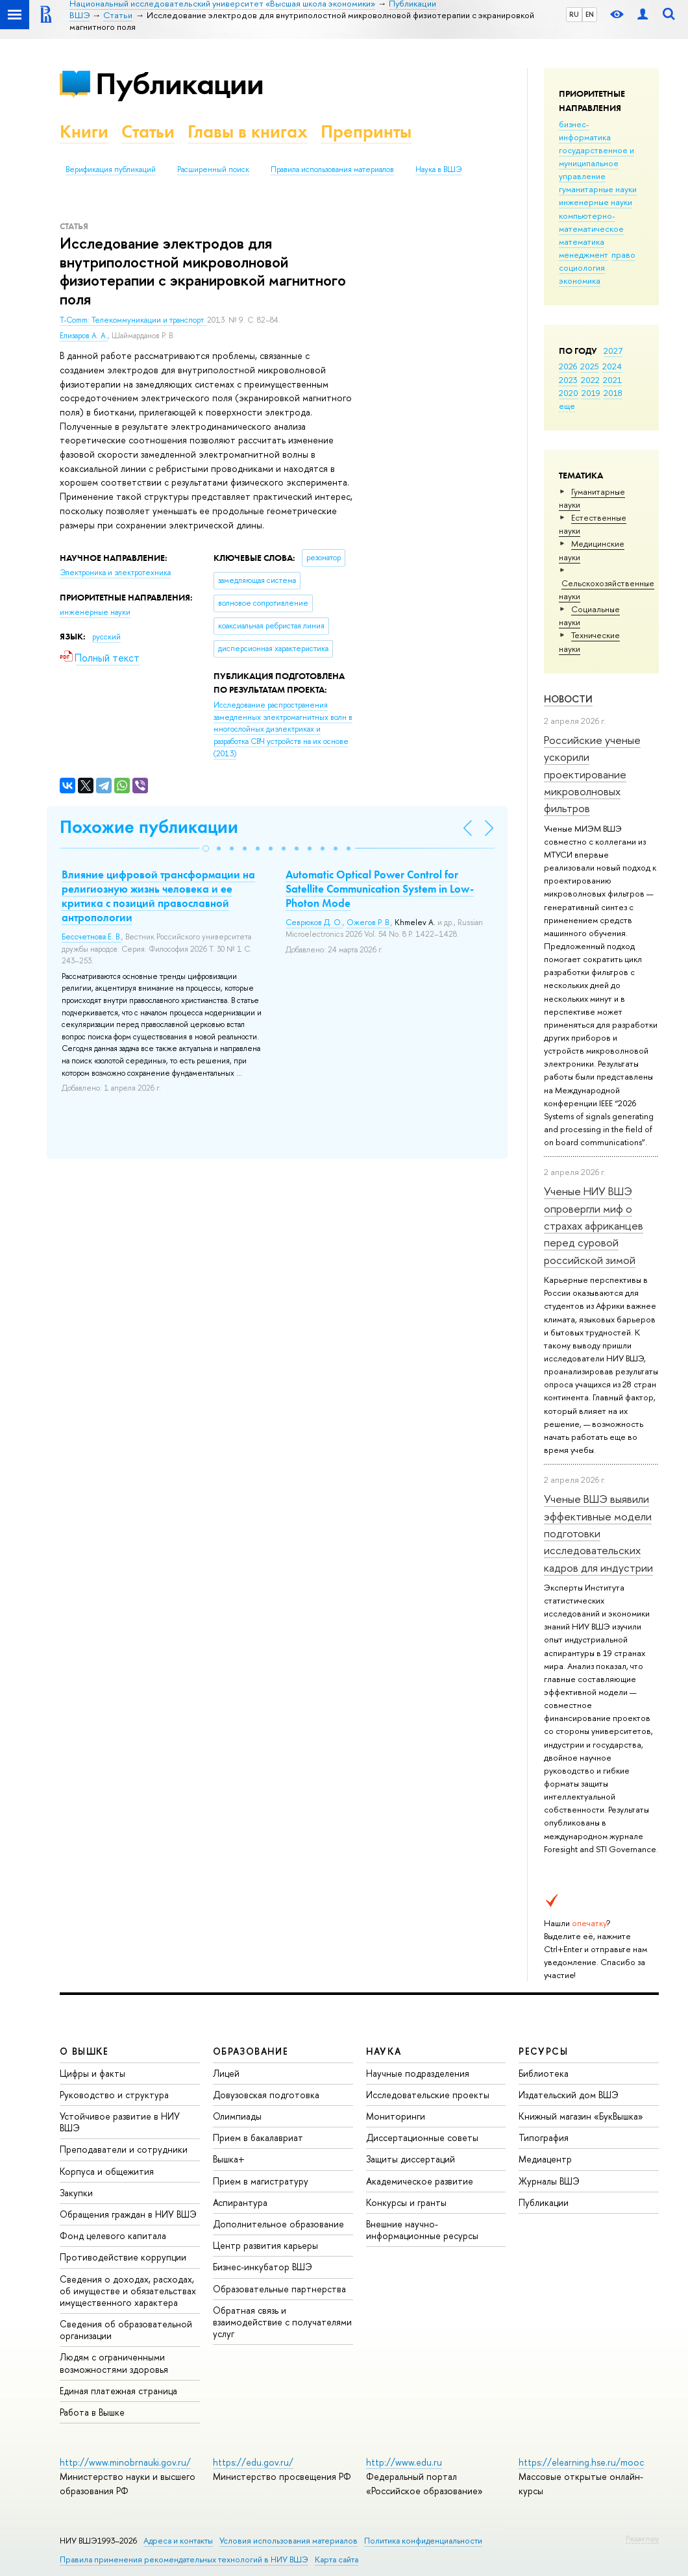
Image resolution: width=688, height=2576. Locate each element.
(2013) (283, 729)
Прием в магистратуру (260, 2181)
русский (106, 637)
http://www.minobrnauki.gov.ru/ (125, 2462)
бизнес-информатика (585, 130)
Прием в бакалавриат (258, 2137)
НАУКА (384, 2051)
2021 (612, 380)
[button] (205, 848)
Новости (568, 699)
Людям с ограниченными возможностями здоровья (114, 2363)
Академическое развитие (419, 2181)
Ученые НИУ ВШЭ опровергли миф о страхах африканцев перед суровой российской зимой (593, 1225)
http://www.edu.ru (404, 2462)
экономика (579, 280)
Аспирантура (240, 2202)
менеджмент (583, 254)
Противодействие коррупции (123, 2257)
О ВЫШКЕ (84, 2051)
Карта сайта (336, 2559)
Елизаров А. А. (84, 335)
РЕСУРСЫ (543, 2051)
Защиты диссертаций (410, 2159)
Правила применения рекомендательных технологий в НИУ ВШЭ (184, 2559)
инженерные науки (595, 202)
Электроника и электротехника (115, 572)
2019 (591, 393)
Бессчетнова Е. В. (91, 937)
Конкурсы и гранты (406, 2202)
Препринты (366, 131)
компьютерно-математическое (591, 222)
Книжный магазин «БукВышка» (581, 2116)
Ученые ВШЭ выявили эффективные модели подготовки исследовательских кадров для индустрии (598, 1532)
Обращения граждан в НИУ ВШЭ (128, 2214)
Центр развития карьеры (265, 2245)
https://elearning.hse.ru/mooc (581, 2462)
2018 (613, 393)
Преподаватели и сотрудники (124, 2149)
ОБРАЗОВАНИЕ (250, 2051)
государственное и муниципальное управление (596, 163)
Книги (84, 131)
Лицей (226, 2073)
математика (581, 241)
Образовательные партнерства (279, 2289)
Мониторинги (395, 2116)
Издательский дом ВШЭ (569, 2094)
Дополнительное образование (278, 2224)
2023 (568, 380)
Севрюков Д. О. (314, 922)
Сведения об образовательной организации (126, 2330)
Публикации (179, 83)
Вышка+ (229, 2159)
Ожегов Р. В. (369, 922)
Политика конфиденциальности (423, 2540)
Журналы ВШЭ (549, 2181)
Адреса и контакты (178, 2540)
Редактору (642, 2538)
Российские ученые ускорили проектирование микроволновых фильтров (592, 773)
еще (567, 406)
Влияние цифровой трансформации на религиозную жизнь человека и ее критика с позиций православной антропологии (158, 895)
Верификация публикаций (111, 169)
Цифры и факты (92, 2073)
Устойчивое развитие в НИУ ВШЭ (120, 2122)
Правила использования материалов (332, 169)
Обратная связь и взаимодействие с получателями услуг (282, 2322)
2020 (568, 393)
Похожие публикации (149, 826)
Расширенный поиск (213, 169)
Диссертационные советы (422, 2137)
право (623, 254)
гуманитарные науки (598, 189)
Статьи (148, 131)
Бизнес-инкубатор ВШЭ (262, 2266)
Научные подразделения (417, 2073)
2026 (568, 366)
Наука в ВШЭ (438, 169)
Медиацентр (545, 2159)
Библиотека (544, 2073)
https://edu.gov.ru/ (253, 2462)
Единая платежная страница (118, 2390)
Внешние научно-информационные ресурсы (422, 2230)
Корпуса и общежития (107, 2171)
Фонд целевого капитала (113, 2235)
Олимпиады (237, 2116)
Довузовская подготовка (266, 2094)
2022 (590, 380)
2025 (589, 366)
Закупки (76, 2192)
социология (582, 267)
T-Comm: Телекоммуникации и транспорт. (133, 320)
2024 (612, 366)
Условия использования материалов (288, 2540)
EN (589, 14)
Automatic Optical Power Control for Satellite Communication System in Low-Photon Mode (380, 888)
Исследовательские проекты (427, 2094)
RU (574, 14)
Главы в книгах (248, 131)
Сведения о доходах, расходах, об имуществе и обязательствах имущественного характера (128, 2291)
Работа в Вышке (92, 2412)
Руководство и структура (114, 2094)
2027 (613, 350)
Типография (544, 2137)
